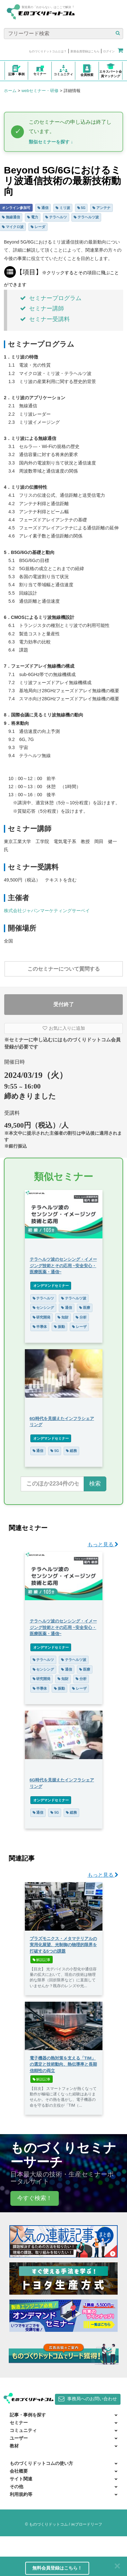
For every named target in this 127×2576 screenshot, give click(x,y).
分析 (81, 1317)
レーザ (79, 1327)
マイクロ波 (13, 227)
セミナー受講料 (45, 319)
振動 (59, 1327)
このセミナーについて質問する (63, 969)
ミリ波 (63, 208)
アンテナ (101, 208)
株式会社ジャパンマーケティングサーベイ (47, 910)
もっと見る (103, 1544)
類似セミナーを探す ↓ (51, 141)
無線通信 (11, 217)
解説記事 (42, 1960)
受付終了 (63, 1004)
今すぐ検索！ (34, 2198)
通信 (42, 208)
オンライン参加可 (16, 208)
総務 (71, 1451)
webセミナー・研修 (39, 90)
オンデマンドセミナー (51, 1286)
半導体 (40, 1327)
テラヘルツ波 (86, 217)
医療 (84, 1307)
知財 (63, 1317)
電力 (32, 217)
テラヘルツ (56, 217)
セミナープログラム (50, 298)
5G (81, 208)
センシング (43, 1307)
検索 (95, 1483)
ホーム (10, 90)
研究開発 (42, 1317)
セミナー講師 (42, 308)
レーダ (38, 227)
